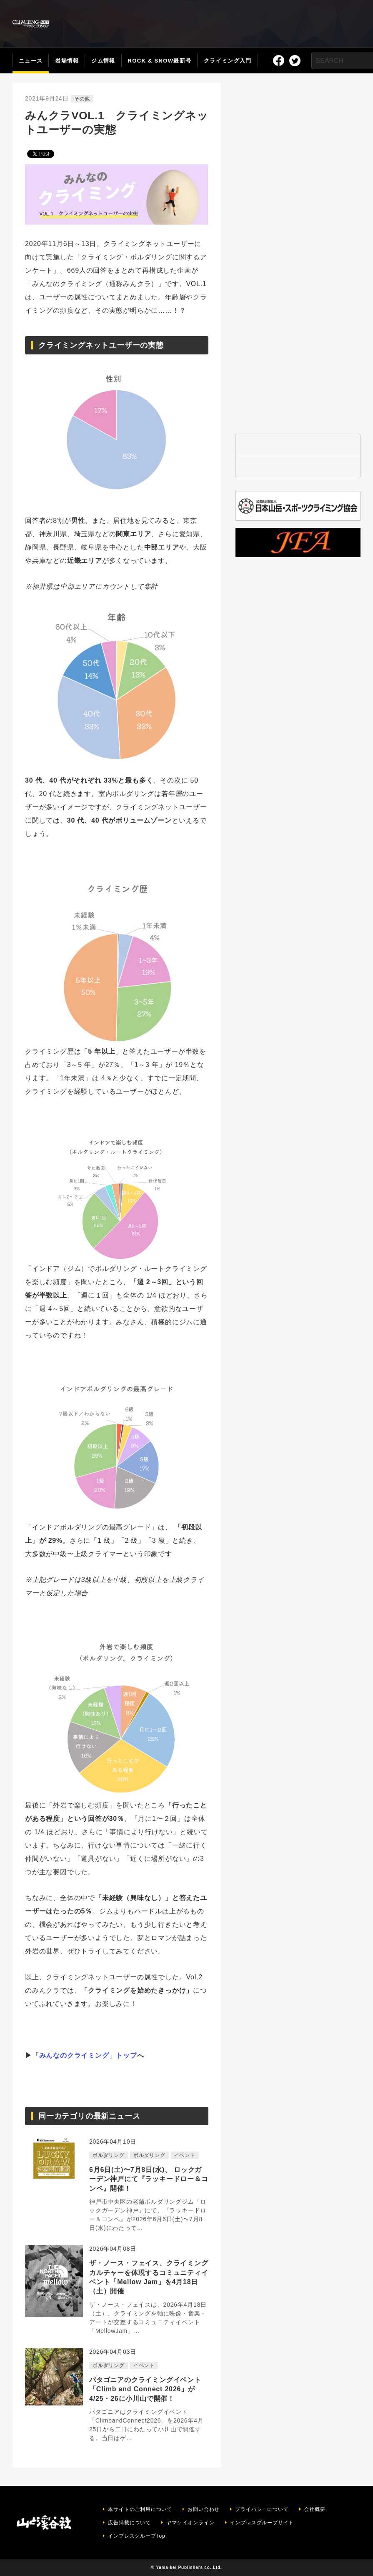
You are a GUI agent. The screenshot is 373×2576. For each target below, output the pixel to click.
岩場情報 (67, 61)
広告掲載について (129, 2522)
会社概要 (314, 2509)
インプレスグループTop (136, 2535)
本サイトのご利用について (140, 2509)
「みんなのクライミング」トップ (84, 2055)
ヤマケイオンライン (190, 2522)
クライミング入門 (227, 61)
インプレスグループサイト (262, 2522)
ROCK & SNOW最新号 (160, 61)
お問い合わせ (204, 2509)
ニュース (31, 61)
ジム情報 (103, 61)
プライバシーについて (261, 2509)
